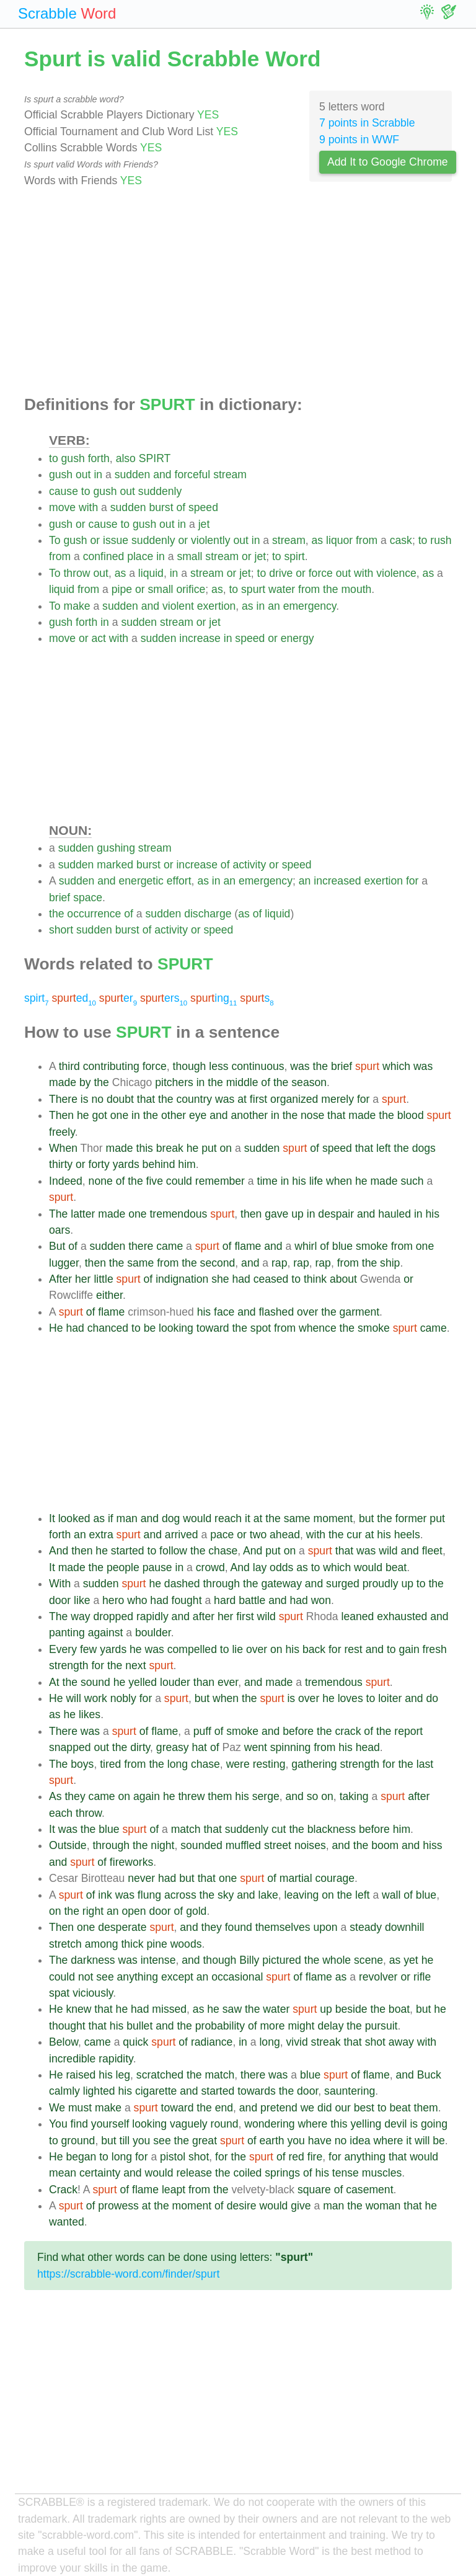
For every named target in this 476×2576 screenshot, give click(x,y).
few (88, 1649)
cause (63, 491)
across (180, 1895)
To (55, 540)
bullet (139, 2026)
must (80, 2107)
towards (256, 2091)
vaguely (189, 2124)
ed (74, 998)
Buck (429, 2075)
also (126, 458)
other (173, 1115)
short (61, 930)
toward (212, 1328)
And (58, 1550)
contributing (111, 1066)
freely (62, 1132)
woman (383, 2205)
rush (440, 540)
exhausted (402, 1616)
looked (74, 1518)
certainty (100, 2173)
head (368, 1747)
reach (228, 1518)
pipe (122, 589)
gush (73, 458)
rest (353, 1649)
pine (156, 1944)
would (197, 1518)
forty (99, 1164)
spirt (294, 556)
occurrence (94, 913)
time (267, 1181)
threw (191, 1796)
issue (115, 540)
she (220, 1279)
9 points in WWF (359, 139)
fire (314, 2156)
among (101, 1944)
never (141, 1878)
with (88, 507)
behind (159, 1164)
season (309, 1082)
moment (333, 1518)
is (85, 1099)
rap (279, 1263)
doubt (120, 1099)
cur (353, 1534)
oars (59, 1230)
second (218, 1263)
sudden (133, 474)
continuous (257, 1066)
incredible (72, 2058)
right (93, 1911)
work (95, 1698)
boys (82, 1764)
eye (197, 1115)
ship (390, 1263)
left (383, 1148)
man (127, 1518)
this (144, 1148)
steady (366, 1927)
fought (187, 1600)
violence (396, 573)
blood (410, 1115)
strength (69, 1665)
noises (310, 1845)
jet (204, 524)
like (82, 1600)
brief (59, 897)
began (81, 2156)
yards (126, 1164)
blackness (331, 1829)
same (140, 1263)
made (62, 1082)
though (189, 1066)
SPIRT (155, 458)
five (154, 1181)
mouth (356, 589)
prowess (118, 2205)
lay (260, 1567)
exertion (216, 606)
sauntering (349, 2091)
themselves (283, 1927)
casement (369, 2189)
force (321, 573)
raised (80, 2075)
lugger (64, 1263)
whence (318, 1328)
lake (268, 1895)
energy (297, 638)
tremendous (178, 1214)
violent (178, 606)
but (366, 1518)
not (85, 1977)
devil (395, 2124)
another (249, 1115)
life (316, 1181)
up (297, 1214)
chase (222, 1550)
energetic (141, 881)
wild (388, 1550)
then (251, 1214)
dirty (140, 1747)
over (307, 1312)
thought (67, 2026)
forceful (193, 474)
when (339, 1181)
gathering (314, 1764)
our (342, 2107)
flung (149, 1895)
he (83, 1115)
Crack (63, 2189)
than (203, 1682)
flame (247, 1246)
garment (360, 1312)
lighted (99, 2091)
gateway (281, 1583)
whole (336, 1960)
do (432, 1698)
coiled (247, 2173)
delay (330, 2026)
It (52, 1518)
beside (351, 2009)
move (62, 507)
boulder (153, 1632)
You (58, 2124)
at (242, 1099)
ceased (271, 1279)
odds (281, 1567)
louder (175, 1682)
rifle (422, 1977)
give (301, 2205)
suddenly (160, 491)
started (127, 1550)
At (54, 1682)
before (298, 1731)
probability (220, 2026)
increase (200, 638)
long (177, 1764)
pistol (172, 2156)
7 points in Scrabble (367, 123)
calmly (64, 2091)
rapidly (152, 1616)
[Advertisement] (238, 292)
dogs (424, 1148)
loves (350, 1698)
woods (186, 1944)
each (61, 1813)
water (281, 589)
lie (237, 1649)
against (105, 1632)
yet (410, 1960)
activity (249, 864)
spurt (253, 589)
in (98, 474)
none (101, 1181)
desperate (122, 1927)
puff (202, 1731)
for (412, 881)
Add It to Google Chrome (387, 162)
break (169, 1148)
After (60, 1279)
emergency (310, 606)
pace (222, 1534)
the (330, 589)
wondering (269, 2124)
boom (385, 1845)
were (238, 1764)
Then (61, 1115)
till (125, 2140)
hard (225, 1600)
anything (138, 1977)
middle (242, 1082)
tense (345, 2173)
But (57, 1246)
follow (173, 1550)
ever (228, 1682)
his (299, 1181)
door (60, 1600)
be (150, 1328)
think (315, 1279)
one (119, 1115)
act (98, 638)
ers (163, 998)
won (321, 1600)
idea (360, 2140)
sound (95, 1682)
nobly (123, 1698)
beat (396, 1567)
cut (278, 1829)
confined (104, 556)
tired (110, 1764)
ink (105, 1895)
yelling (366, 2124)
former (411, 1518)
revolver (378, 1977)
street (277, 1845)
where (312, 2124)
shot (375, 2042)
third (69, 1066)
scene (368, 1960)
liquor (339, 540)
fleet (432, 1550)
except (177, 1977)
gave (276, 1214)
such (411, 1181)
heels (407, 1534)
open (133, 1911)
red (296, 2156)
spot (260, 1328)
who (137, 1600)
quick (135, 2042)
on (226, 1148)
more (272, 2026)
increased (337, 881)
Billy (249, 1960)
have (320, 2140)
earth (272, 2140)
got (99, 1115)
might (301, 2026)
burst (161, 507)
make (76, 606)
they (74, 1796)
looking (176, 1328)
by (85, 1082)
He (56, 1328)
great (204, 2140)
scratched (159, 2075)
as (318, 540)
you (141, 2140)
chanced (108, 1328)
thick (132, 1944)
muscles (382, 2173)
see (104, 1977)
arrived (181, 1534)
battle (252, 1600)
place (140, 556)
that (146, 1099)
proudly (381, 1583)
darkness (93, 1960)
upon (326, 1927)
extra (101, 1534)
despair (336, 1214)
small (189, 556)
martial (296, 1878)
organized (294, 1099)
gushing (116, 848)
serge (266, 1796)
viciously (93, 1993)
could (179, 1181)
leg (123, 2075)
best (364, 2107)
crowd (210, 1567)
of (180, 507)
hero (113, 1600)
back (313, 1649)
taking (354, 1796)
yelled (142, 1682)
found (238, 1927)
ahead (285, 1534)
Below (63, 2042)
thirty (61, 1164)
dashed (182, 1583)
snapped (70, 1747)
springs (282, 2173)
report (408, 1731)
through (221, 1583)
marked (115, 864)
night (162, 1845)
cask (401, 540)
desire (242, 2205)
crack (348, 1731)
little (103, 1279)
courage (335, 1878)
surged (342, 1583)
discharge (207, 913)
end (224, 2107)
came (169, 1246)
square (314, 2189)
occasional (237, 1977)
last (424, 1764)
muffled (243, 1845)
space (87, 897)
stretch (65, 1944)
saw (232, 2009)
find (79, 2124)
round (225, 2124)
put (208, 1148)
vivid (296, 2042)
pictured (281, 1960)
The (58, 1214)
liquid (151, 573)
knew (78, 2009)
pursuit (381, 2026)
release (194, 2173)
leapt (173, 2189)
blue (342, 1246)
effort (179, 881)
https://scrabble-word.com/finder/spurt (128, 2274)
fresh (435, 1649)
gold (196, 1911)
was (299, 1066)
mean (62, 2173)
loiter (390, 1698)
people (123, 1567)
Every (63, 1649)
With (60, 1583)
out (83, 474)
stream (230, 474)
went (255, 1747)
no (97, 1099)
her (82, 1279)
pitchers (174, 1082)
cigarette (156, 2091)
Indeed (65, 1181)
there (140, 1246)
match (186, 1829)
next (135, 1665)
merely (337, 1099)
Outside (68, 1845)
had (241, 1279)
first (258, 1099)
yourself (110, 2124)
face (224, 1312)
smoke (372, 1246)
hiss (432, 1845)
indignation (182, 1279)
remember (220, 1181)
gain (409, 1649)
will (73, 1698)
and (162, 474)
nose (312, 1115)
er (118, 998)
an (274, 606)
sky (226, 1895)
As (55, 1796)
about (343, 1279)
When (63, 1148)
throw (76, 573)
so (313, 1796)
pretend (279, 2107)
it (247, 1518)
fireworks (131, 1862)
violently (211, 540)
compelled (192, 1649)
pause (157, 1567)
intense (158, 1960)
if (110, 1518)
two (258, 1534)
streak (326, 2042)
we (308, 2107)
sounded (201, 1845)
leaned (357, 1616)
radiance (212, 2042)
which (396, 1066)
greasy (172, 1747)
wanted (66, 2222)
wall (391, 1895)
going (434, 2124)
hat (199, 1747)
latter (83, 1214)
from (366, 540)
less (218, 1066)
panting (67, 1632)
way (80, 1616)
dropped (113, 1616)
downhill (405, 1927)
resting (269, 1764)
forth (99, 458)
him (186, 1164)
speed (203, 507)
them (220, 1796)
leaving (301, 1895)
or (81, 524)
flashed (276, 1312)
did (324, 2107)
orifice (190, 589)
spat (59, 1993)
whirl (305, 1246)
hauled (394, 1214)
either (109, 1295)
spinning (290, 1747)
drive (281, 573)
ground (78, 2140)
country (194, 1099)
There (63, 1099)
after (203, 1616)
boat (399, 2009)
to (53, 458)
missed (169, 2009)
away (401, 2042)
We (57, 2107)
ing (213, 998)
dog (171, 1518)
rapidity (116, 2058)
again (146, 1796)
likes (89, 1714)
